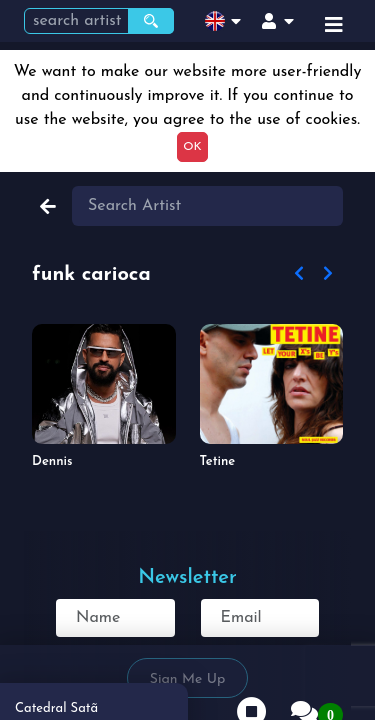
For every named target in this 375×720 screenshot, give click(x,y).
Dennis (52, 461)
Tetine (218, 461)
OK (192, 147)
